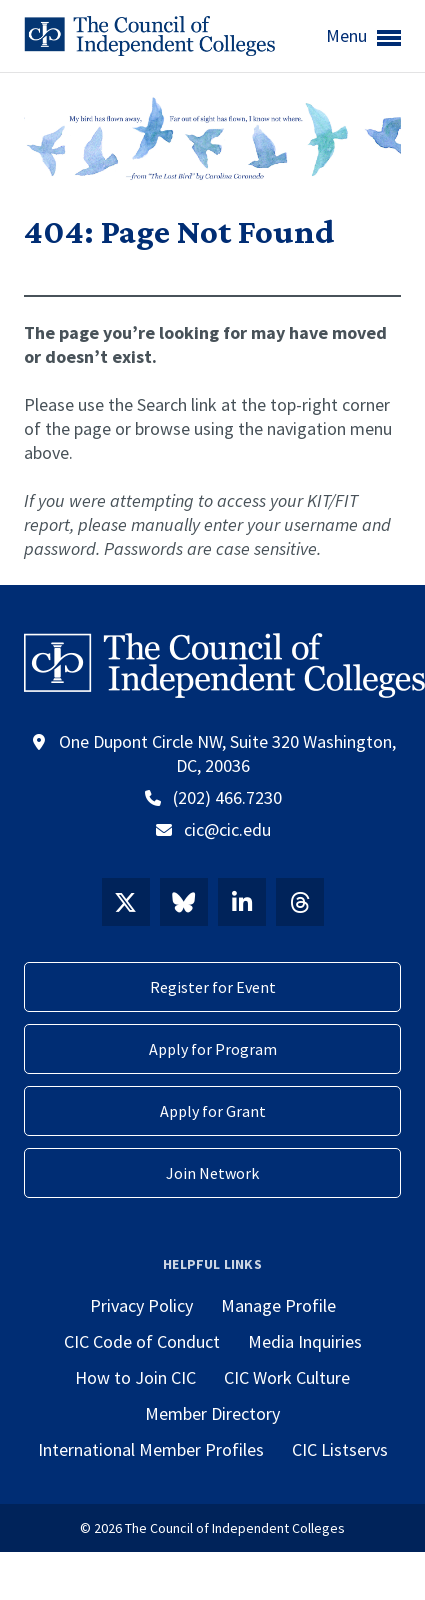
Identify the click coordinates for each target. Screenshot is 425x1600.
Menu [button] (363, 37)
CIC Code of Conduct (142, 1341)
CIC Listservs (340, 1449)
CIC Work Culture (287, 1377)
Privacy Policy (141, 1305)
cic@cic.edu (227, 829)
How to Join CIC (135, 1377)
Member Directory (212, 1413)
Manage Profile (278, 1305)
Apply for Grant (213, 1111)
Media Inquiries (305, 1341)
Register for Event (213, 987)
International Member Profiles (151, 1449)
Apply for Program (213, 1049)
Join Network (212, 1173)
